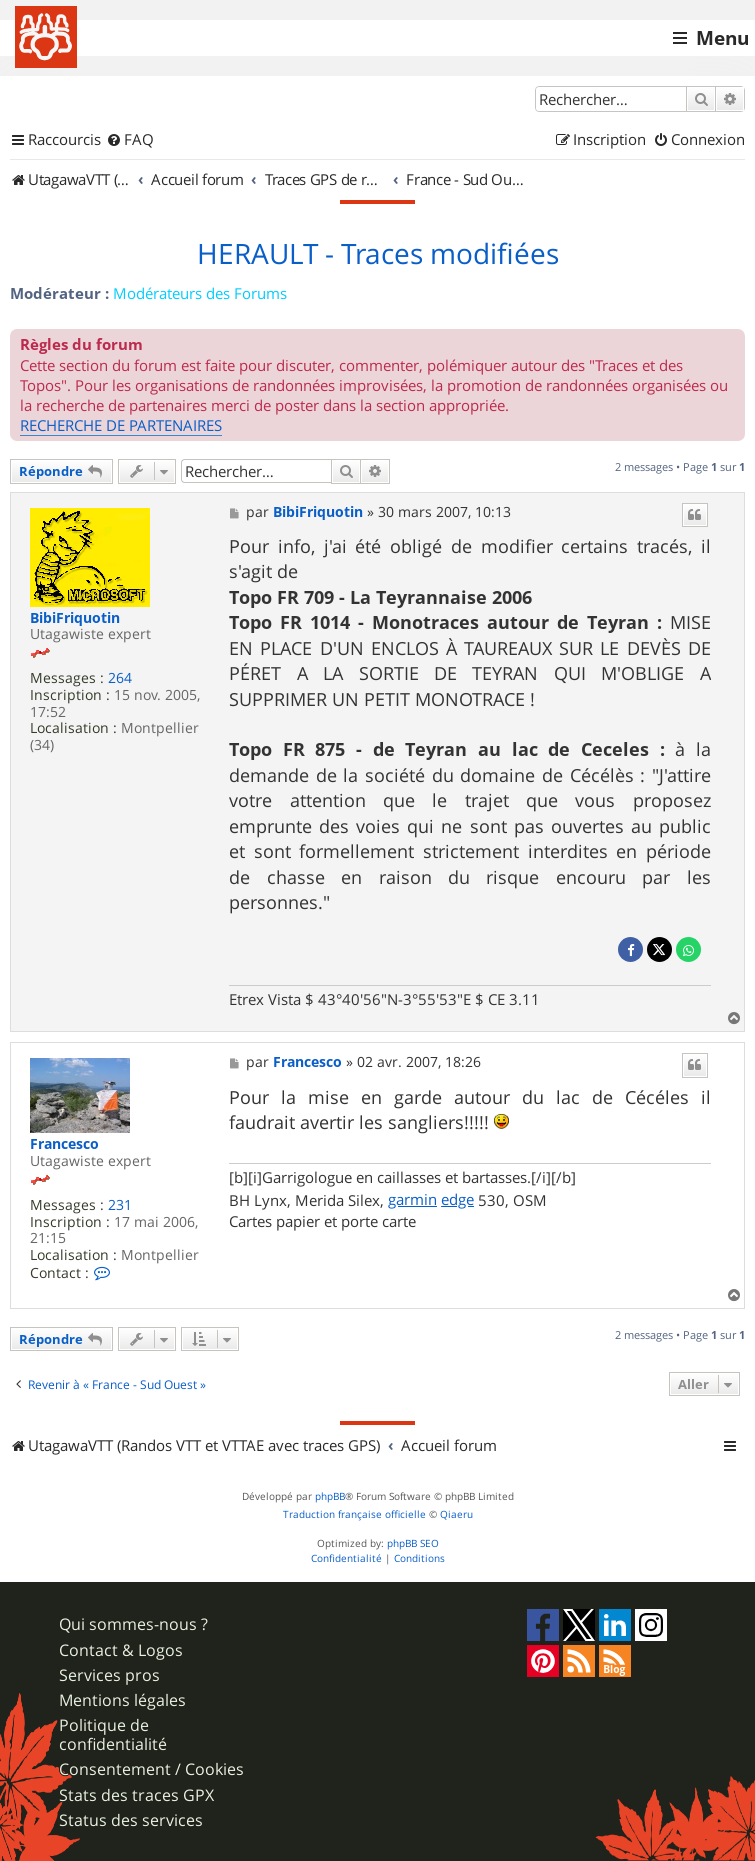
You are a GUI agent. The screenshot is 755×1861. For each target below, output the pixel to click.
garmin (412, 1199)
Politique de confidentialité (113, 1735)
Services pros (109, 1675)
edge (457, 1199)
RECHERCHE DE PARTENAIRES (121, 425)
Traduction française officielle (354, 1514)
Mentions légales (122, 1700)
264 (120, 678)
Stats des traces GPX (136, 1795)
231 (120, 1205)
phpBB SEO (413, 1543)
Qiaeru (456, 1514)
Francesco (64, 1144)
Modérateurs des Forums (200, 293)
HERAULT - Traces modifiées (378, 254)
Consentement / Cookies (151, 1769)
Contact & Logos (121, 1650)
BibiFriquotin (75, 618)
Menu (722, 38)
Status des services (131, 1820)
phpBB (330, 1496)
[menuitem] (130, 140)
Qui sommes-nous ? (133, 1624)
